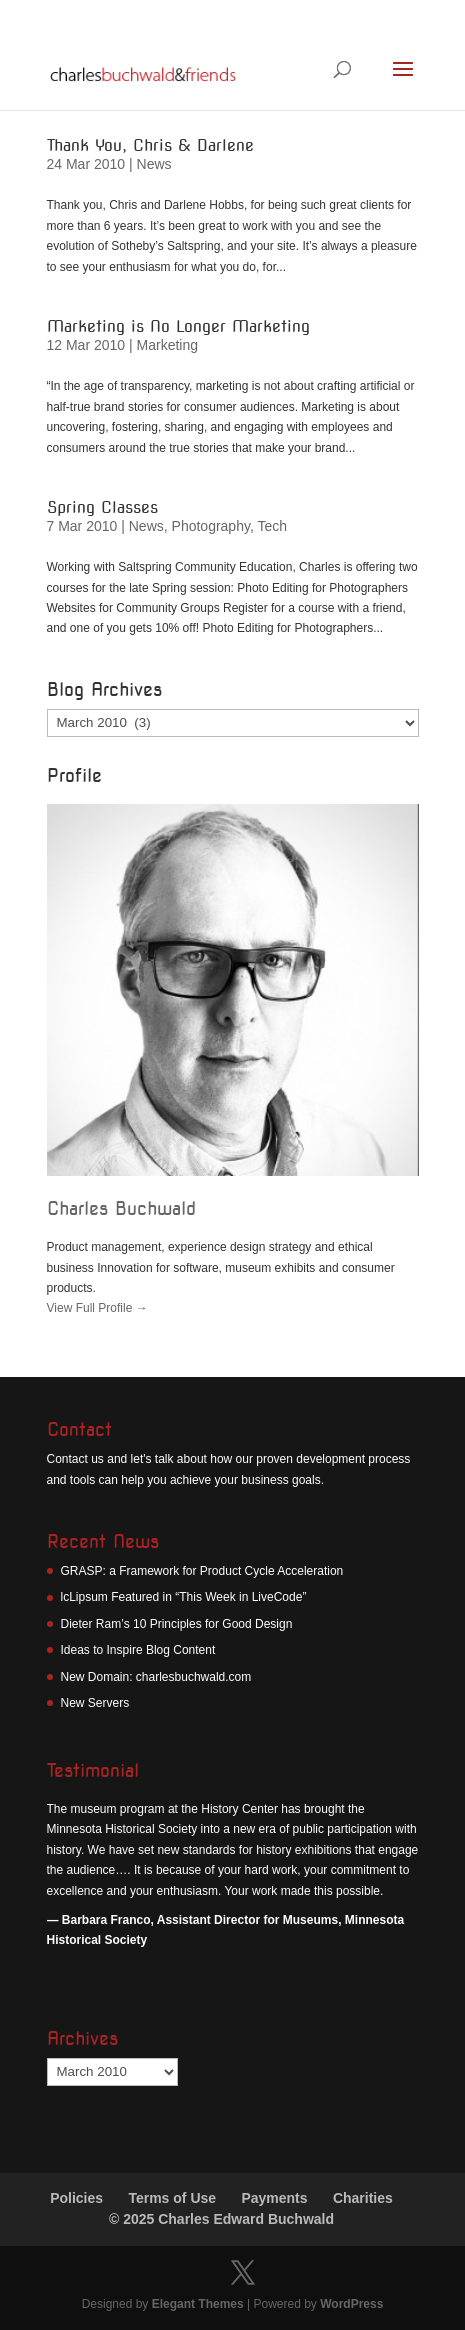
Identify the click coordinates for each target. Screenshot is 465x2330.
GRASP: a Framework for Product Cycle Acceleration (202, 1571)
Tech (272, 526)
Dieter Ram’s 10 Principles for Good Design (177, 1624)
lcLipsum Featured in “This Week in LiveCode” (184, 1597)
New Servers (95, 1703)
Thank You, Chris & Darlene (150, 145)
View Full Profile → (97, 1308)
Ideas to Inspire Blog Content (138, 1650)
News (154, 164)
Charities (363, 2198)
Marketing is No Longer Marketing (178, 326)
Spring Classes (102, 507)
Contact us (75, 1459)
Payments (274, 2198)
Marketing (167, 345)
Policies (76, 2198)
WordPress (351, 2304)
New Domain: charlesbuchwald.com (156, 1677)
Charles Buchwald (121, 1208)
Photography (211, 526)
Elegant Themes (198, 2304)
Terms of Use (172, 2198)
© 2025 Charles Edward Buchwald (221, 2219)
